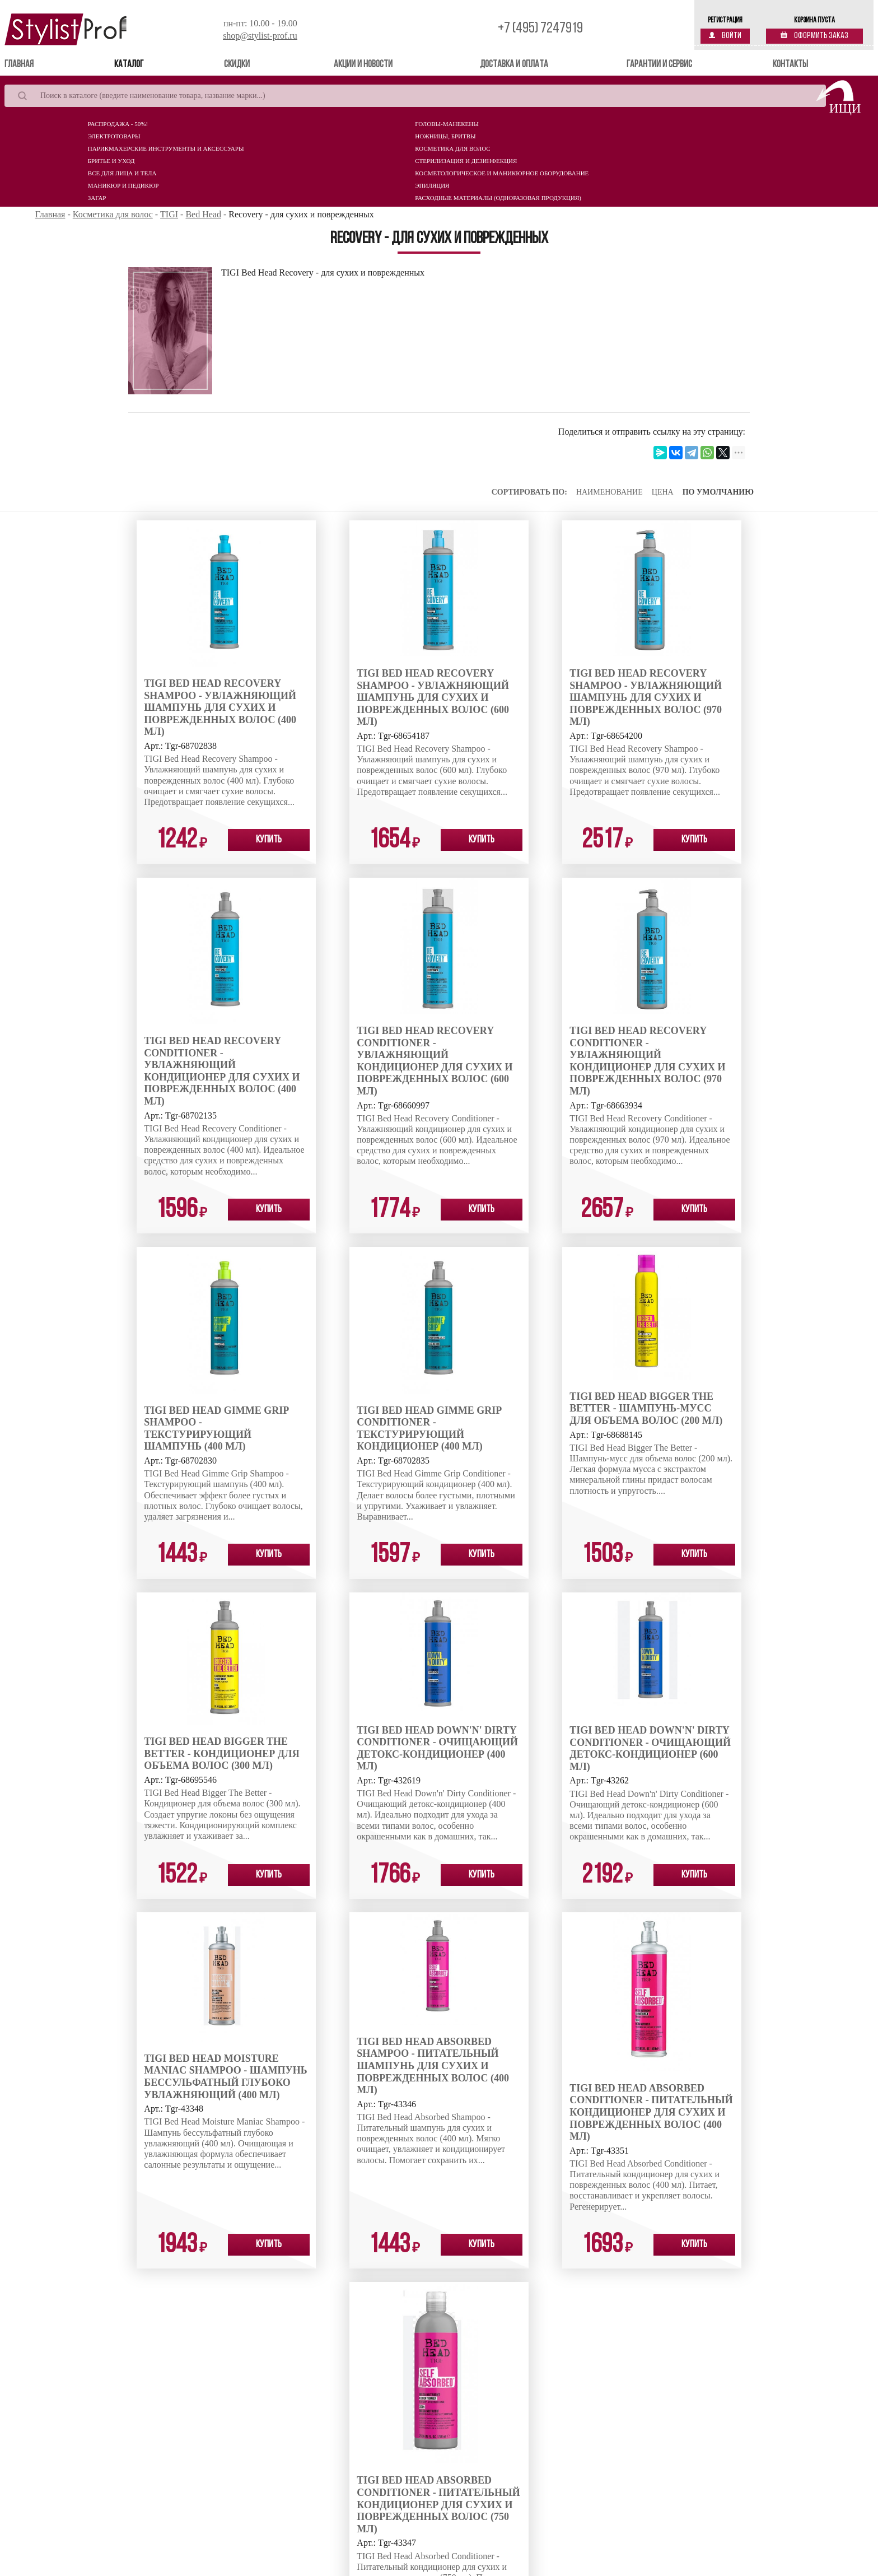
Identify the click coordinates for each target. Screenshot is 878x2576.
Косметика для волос (452, 148)
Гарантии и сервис (659, 64)
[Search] (415, 96)
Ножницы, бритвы (445, 136)
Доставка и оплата (514, 64)
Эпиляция (432, 185)
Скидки (237, 64)
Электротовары (114, 136)
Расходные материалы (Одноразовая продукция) (498, 197)
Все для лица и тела (122, 173)
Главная (35, 64)
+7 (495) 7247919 (540, 28)
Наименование (609, 492)
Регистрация (725, 20)
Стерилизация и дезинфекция (466, 160)
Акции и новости (363, 64)
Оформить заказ (814, 35)
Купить (269, 840)
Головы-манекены (446, 123)
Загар (97, 197)
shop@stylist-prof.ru (260, 35)
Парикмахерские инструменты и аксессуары (166, 148)
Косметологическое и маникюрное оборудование (502, 173)
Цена (663, 492)
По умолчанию (718, 492)
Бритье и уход (111, 160)
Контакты (790, 64)
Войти (725, 35)
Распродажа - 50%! (118, 123)
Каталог (128, 64)
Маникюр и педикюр (123, 185)
